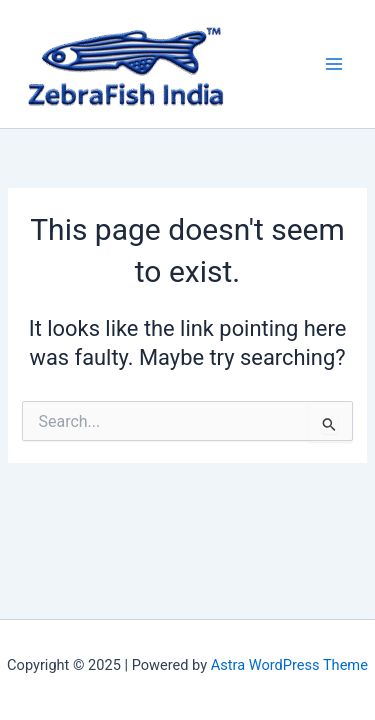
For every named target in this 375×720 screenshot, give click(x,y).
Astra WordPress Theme (289, 665)
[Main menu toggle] (334, 64)
